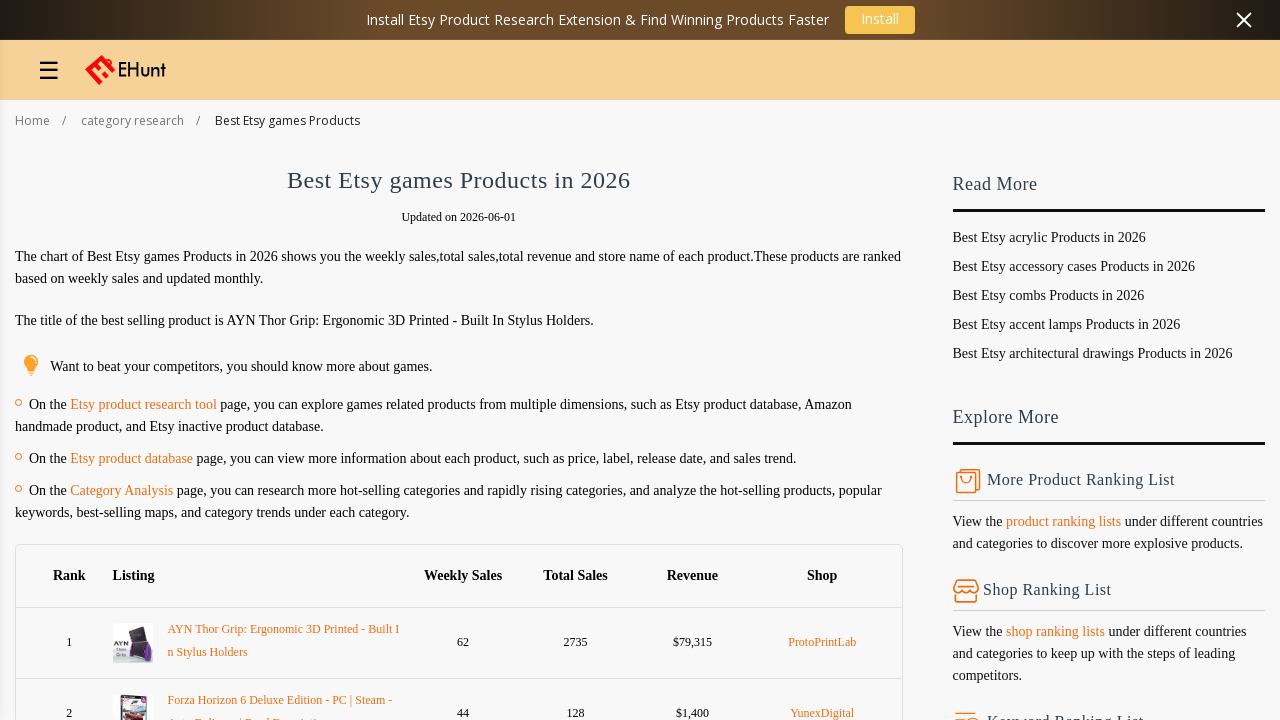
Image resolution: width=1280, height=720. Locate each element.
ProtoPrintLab (822, 642)
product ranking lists (1063, 521)
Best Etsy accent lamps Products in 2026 (1067, 324)
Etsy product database (131, 458)
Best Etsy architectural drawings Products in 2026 (1093, 353)
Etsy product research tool (143, 404)
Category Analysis (121, 490)
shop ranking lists (1055, 631)
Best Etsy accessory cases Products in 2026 (1074, 266)
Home (32, 120)
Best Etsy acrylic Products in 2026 (1049, 237)
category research (132, 120)
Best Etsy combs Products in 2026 (1049, 295)
